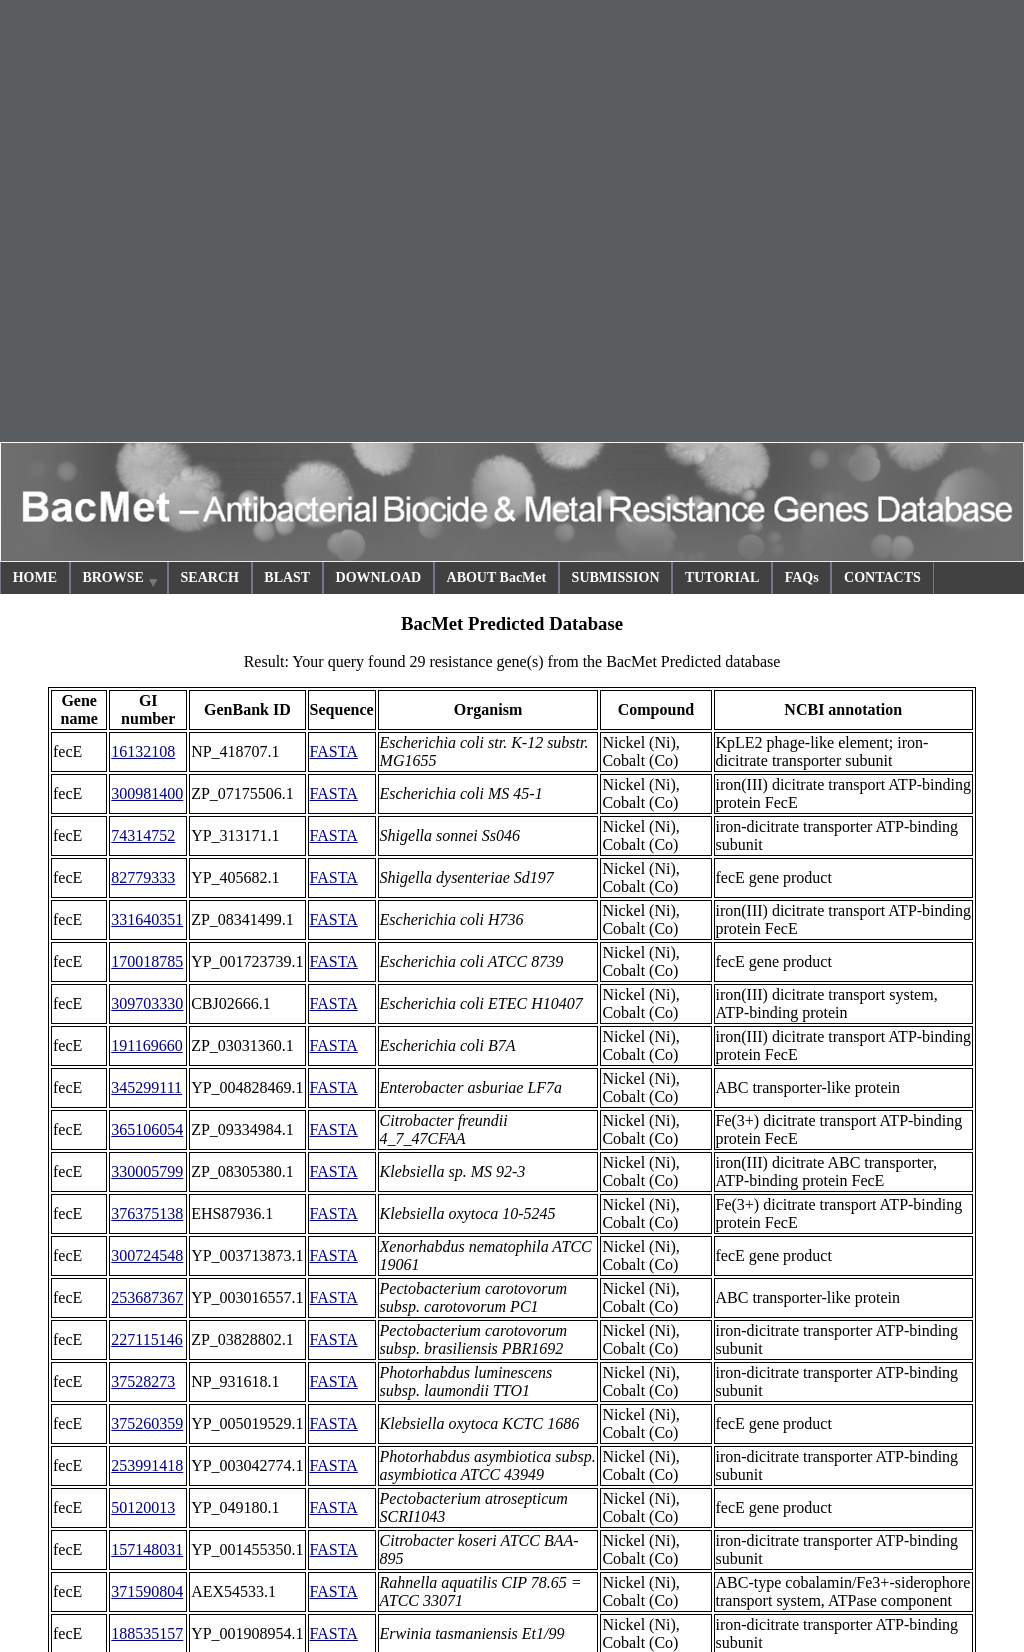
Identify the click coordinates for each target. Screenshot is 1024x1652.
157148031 (147, 1549)
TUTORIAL (722, 577)
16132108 (143, 751)
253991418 (147, 1465)
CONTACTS (882, 577)
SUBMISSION (616, 577)
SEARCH (210, 577)
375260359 (147, 1423)
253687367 (147, 1297)
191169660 (146, 1045)
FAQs (802, 577)
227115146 (146, 1339)
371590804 (147, 1591)
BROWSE (121, 580)
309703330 (147, 1003)
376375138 (147, 1213)
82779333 (143, 877)
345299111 (146, 1087)
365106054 (147, 1129)
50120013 (143, 1507)
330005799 (147, 1171)
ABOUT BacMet (497, 577)
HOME (35, 577)
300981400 (147, 793)
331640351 (147, 919)
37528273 (143, 1381)
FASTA (334, 751)
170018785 (147, 961)
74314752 (143, 835)
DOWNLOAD (379, 577)
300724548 (147, 1255)
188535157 (147, 1633)
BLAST (287, 577)
